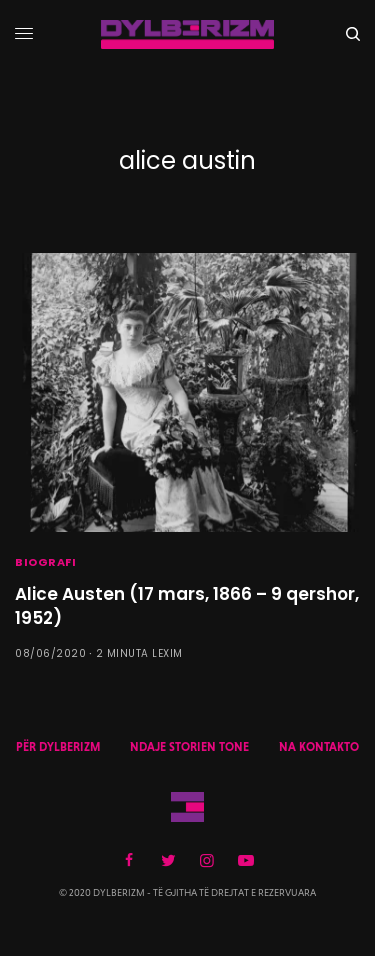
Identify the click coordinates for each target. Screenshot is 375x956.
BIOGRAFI (45, 562)
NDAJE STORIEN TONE (189, 747)
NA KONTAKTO (319, 747)
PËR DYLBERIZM (58, 747)
